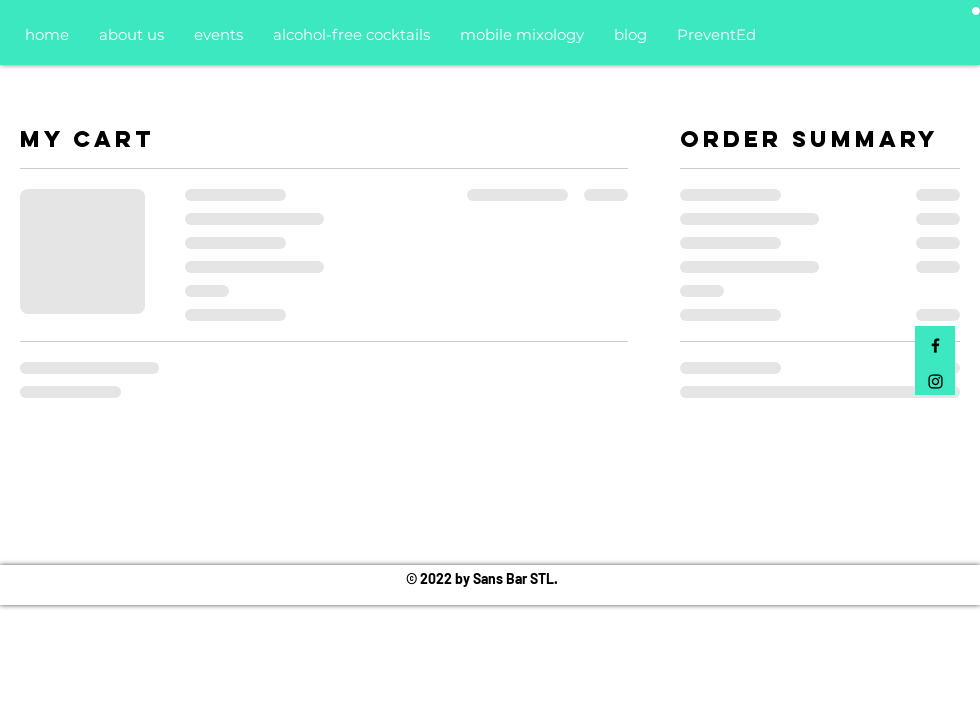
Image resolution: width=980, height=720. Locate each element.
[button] (976, 11)
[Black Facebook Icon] (935, 345)
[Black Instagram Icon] (935, 381)
